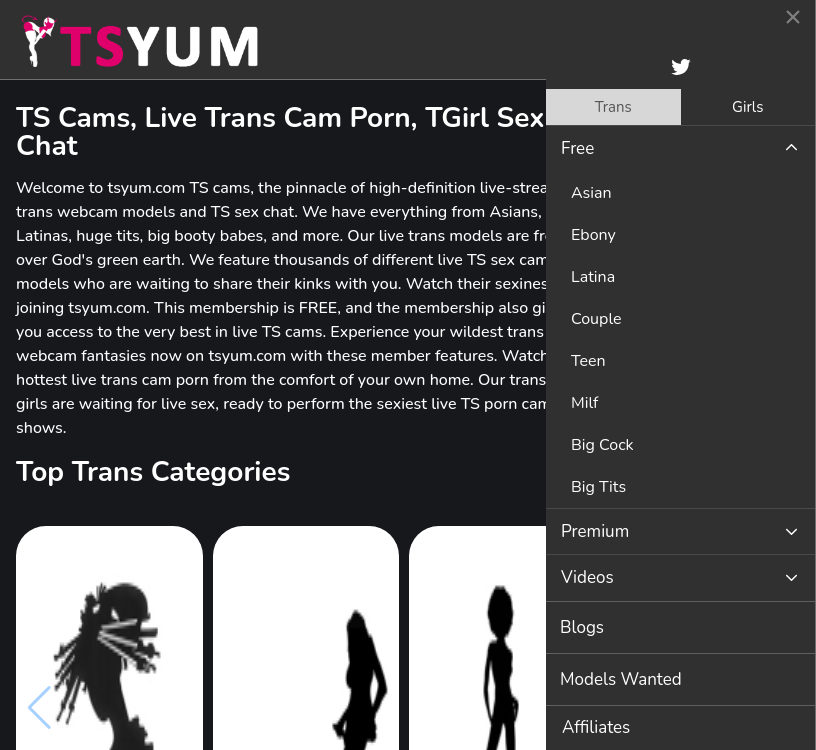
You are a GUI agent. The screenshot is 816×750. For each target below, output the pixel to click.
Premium (595, 531)
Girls (747, 107)
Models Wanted (621, 679)
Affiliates (596, 727)
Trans (613, 107)
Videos (587, 577)
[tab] (613, 107)
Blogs (582, 627)
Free (577, 148)
